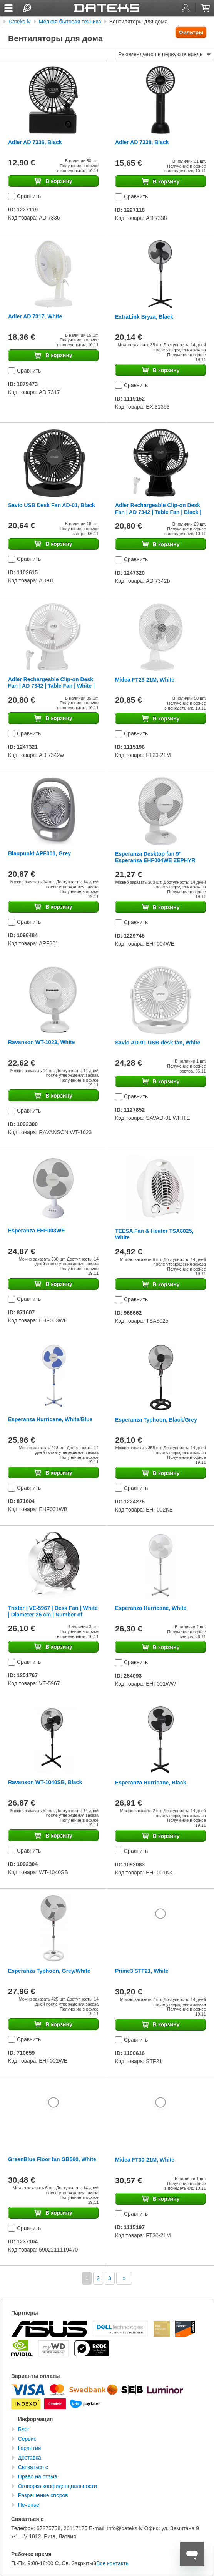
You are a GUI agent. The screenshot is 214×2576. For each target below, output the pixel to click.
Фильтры (191, 32)
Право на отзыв (37, 2476)
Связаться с (33, 2467)
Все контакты (113, 2563)
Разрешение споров (43, 2495)
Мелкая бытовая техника (70, 21)
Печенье (28, 2505)
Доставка (29, 2458)
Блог (24, 2429)
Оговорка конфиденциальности (57, 2486)
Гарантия (29, 2448)
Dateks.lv (19, 21)
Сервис (27, 2439)
